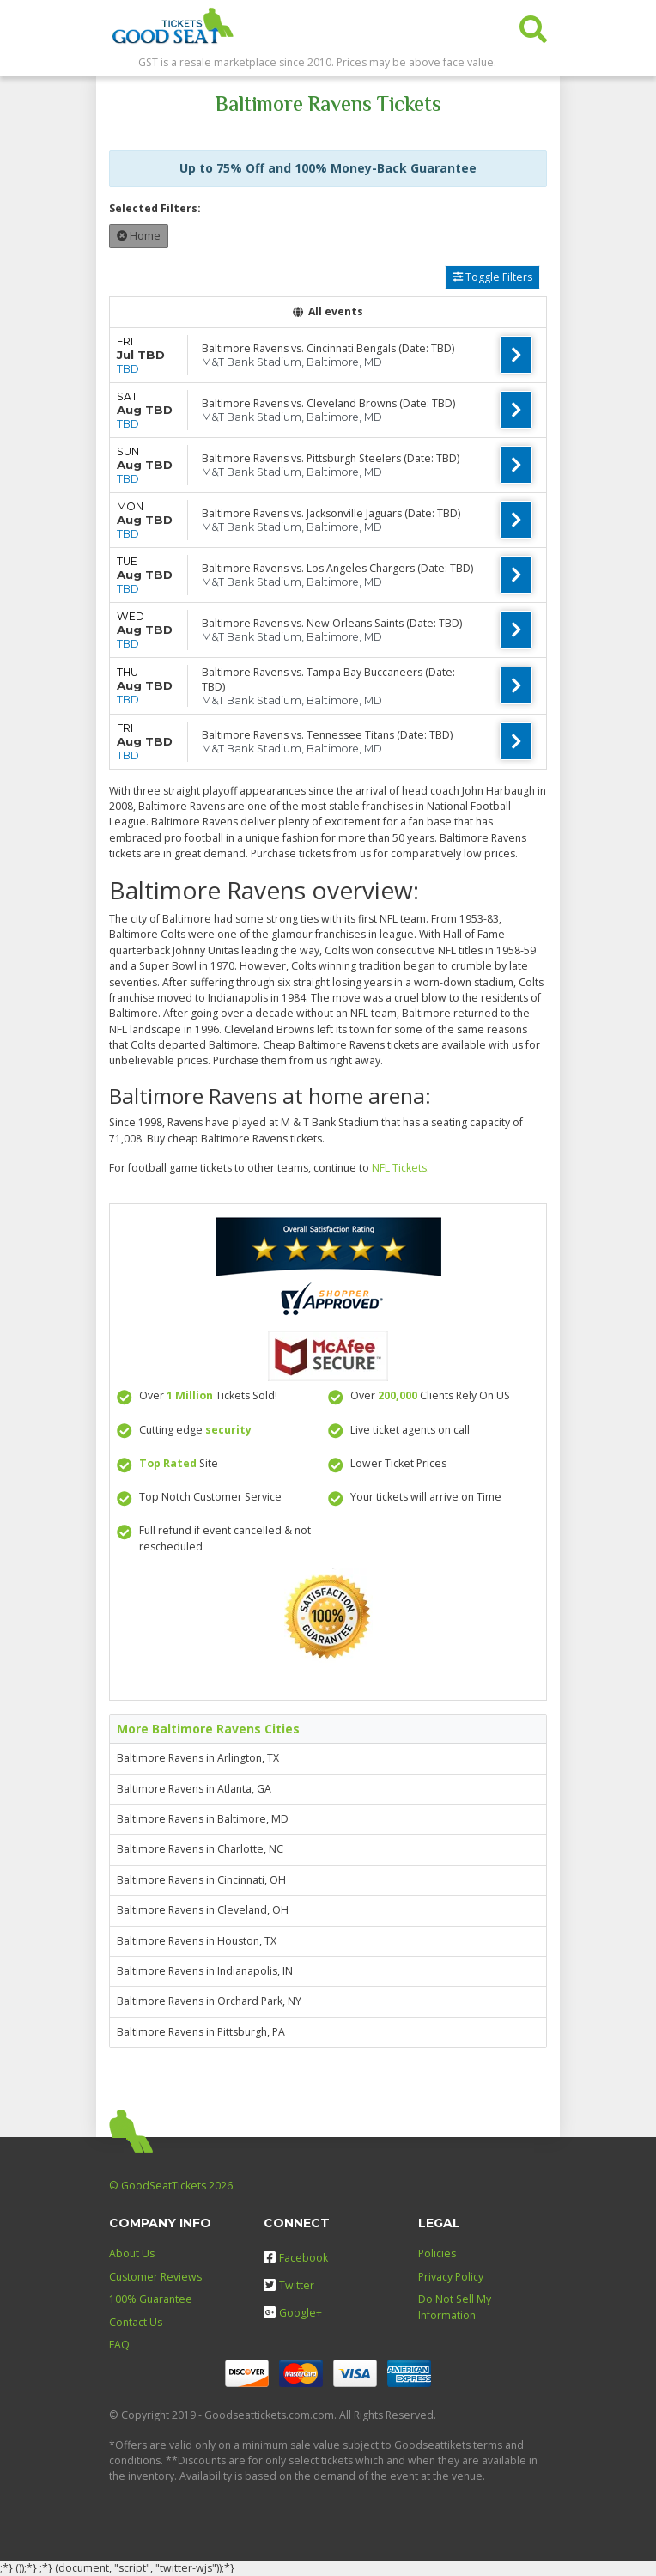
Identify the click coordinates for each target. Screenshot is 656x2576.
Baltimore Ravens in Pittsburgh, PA (201, 2032)
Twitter (289, 2285)
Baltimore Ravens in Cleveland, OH (203, 1910)
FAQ (119, 2344)
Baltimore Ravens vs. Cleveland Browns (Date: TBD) (328, 403)
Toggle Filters (492, 277)
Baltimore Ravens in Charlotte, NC (200, 1849)
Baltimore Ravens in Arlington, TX (198, 1758)
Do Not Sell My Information (454, 2307)
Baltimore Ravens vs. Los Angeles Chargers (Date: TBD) (337, 568)
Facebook (296, 2257)
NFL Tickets (399, 1167)
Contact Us (135, 2322)
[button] (533, 25)
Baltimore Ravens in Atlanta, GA (194, 1788)
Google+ (293, 2312)
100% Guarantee (150, 2299)
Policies (437, 2253)
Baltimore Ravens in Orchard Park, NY (209, 2001)
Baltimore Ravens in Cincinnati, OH (201, 1880)
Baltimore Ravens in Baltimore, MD (203, 1819)
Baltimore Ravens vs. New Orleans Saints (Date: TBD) (332, 623)
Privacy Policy (450, 2276)
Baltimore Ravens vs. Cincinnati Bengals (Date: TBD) (328, 348)
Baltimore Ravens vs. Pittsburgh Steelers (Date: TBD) (330, 458)
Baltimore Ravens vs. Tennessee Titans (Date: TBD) (327, 735)
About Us (132, 2253)
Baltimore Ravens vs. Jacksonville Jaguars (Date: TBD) (331, 513)
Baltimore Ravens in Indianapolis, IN (205, 1971)
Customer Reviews (155, 2276)
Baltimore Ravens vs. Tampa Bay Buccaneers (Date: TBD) (328, 679)
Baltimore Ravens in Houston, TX (196, 1941)
